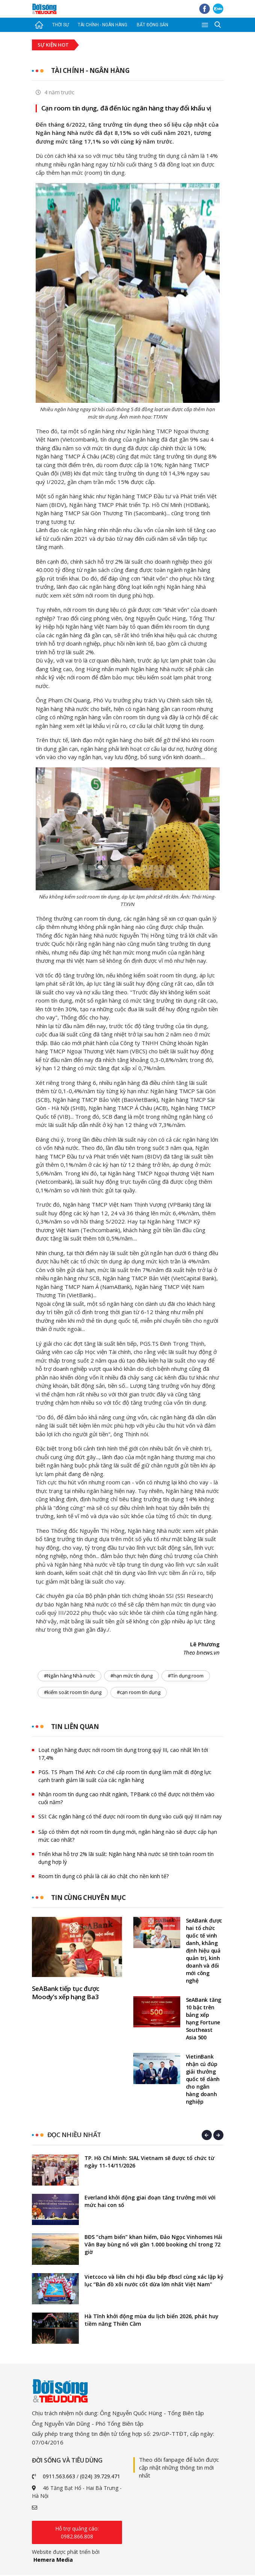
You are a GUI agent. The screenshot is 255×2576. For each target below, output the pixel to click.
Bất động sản (152, 24)
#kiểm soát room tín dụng (72, 1692)
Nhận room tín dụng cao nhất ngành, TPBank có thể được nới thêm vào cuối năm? (126, 1798)
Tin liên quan (76, 1727)
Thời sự (60, 24)
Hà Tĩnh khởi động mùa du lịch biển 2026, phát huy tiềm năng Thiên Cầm (151, 2321)
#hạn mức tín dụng (131, 1676)
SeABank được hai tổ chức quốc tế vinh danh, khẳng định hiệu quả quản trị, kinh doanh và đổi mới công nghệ (204, 1951)
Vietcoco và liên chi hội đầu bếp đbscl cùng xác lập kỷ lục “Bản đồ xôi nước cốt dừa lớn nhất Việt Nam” (153, 2281)
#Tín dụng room (186, 1676)
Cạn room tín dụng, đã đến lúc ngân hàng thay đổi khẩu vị (126, 108)
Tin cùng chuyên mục (91, 1898)
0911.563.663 (59, 2477)
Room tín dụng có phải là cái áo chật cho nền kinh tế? (103, 1876)
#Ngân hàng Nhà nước (69, 1676)
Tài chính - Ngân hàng (102, 24)
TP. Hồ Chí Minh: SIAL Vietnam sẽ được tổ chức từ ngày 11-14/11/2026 (149, 2162)
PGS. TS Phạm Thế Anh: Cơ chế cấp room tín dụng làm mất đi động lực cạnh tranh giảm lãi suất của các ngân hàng (124, 1776)
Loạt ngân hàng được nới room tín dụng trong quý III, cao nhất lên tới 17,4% (123, 1754)
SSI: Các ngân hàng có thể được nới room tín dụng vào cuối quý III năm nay (130, 1817)
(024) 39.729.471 (100, 2477)
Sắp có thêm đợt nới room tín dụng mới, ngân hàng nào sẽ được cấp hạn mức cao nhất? (127, 1836)
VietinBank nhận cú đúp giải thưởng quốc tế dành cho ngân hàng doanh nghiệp (203, 2080)
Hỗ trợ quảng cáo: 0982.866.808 (77, 2533)
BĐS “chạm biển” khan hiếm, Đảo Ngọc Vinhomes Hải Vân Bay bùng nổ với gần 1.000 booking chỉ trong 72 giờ (153, 2245)
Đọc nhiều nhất (74, 2136)
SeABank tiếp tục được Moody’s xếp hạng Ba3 (66, 1994)
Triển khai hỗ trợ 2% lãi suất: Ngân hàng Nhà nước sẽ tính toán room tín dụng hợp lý (126, 1858)
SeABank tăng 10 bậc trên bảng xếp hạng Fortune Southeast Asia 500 (204, 2019)
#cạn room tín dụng (138, 1692)
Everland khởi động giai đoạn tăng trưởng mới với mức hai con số (150, 2202)
